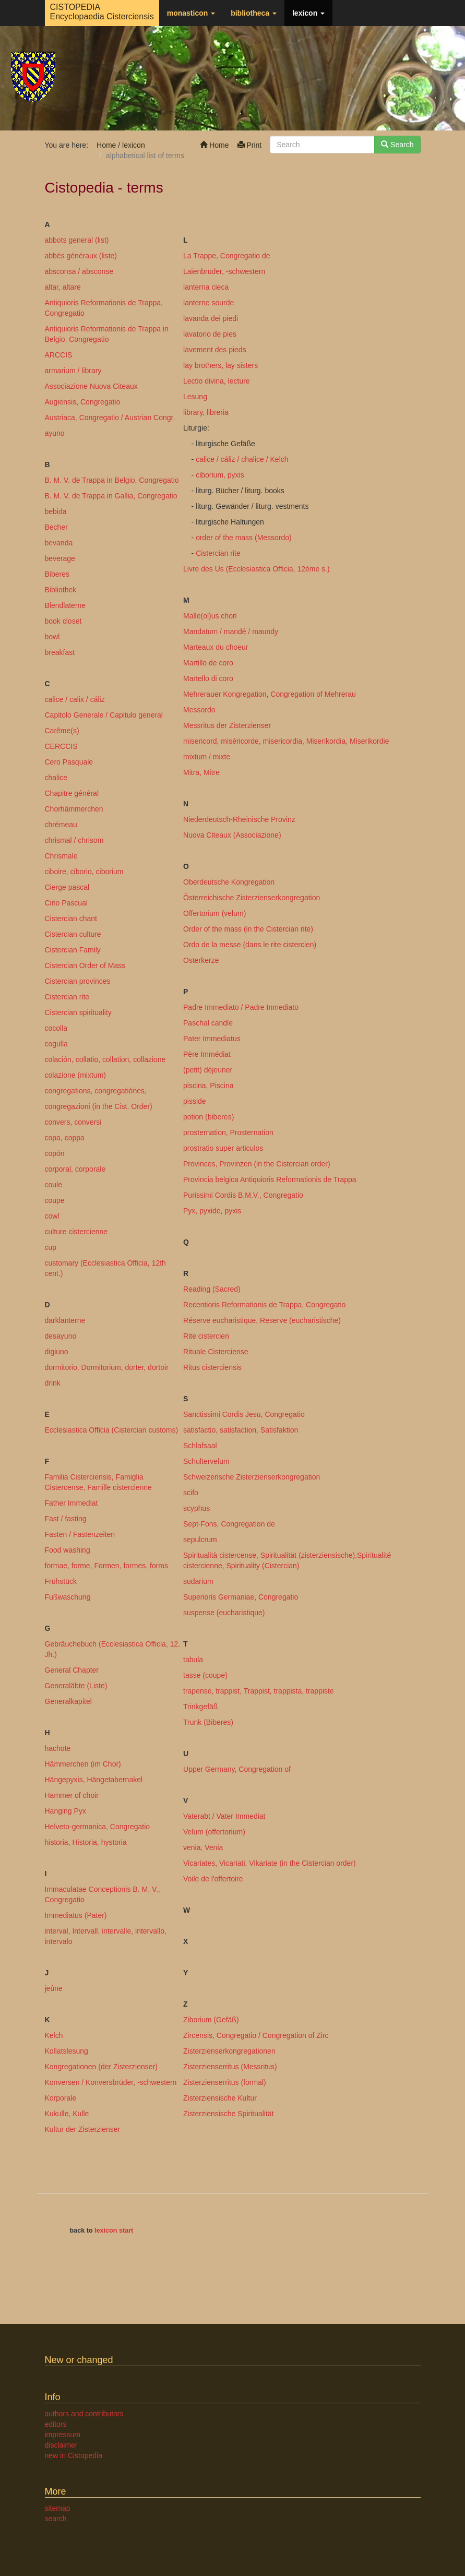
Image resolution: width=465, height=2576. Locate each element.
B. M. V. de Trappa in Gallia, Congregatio (111, 496)
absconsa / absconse (79, 271)
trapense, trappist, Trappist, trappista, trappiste (258, 1691)
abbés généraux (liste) (81, 256)
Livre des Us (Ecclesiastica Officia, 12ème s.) (256, 569)
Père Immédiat (207, 1054)
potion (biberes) (208, 1117)
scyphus (196, 1508)
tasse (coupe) (205, 1675)
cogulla (56, 1044)
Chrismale (61, 856)
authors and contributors (84, 2414)
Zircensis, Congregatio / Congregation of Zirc (256, 2035)
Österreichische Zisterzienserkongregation (251, 897)
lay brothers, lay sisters (220, 365)
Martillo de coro (208, 663)
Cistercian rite (67, 997)
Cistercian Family (73, 950)
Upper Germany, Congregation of (237, 1769)
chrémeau (61, 824)
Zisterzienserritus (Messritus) (230, 2066)
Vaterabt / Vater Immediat (224, 1816)
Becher (56, 527)
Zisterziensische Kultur (220, 2098)
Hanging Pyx (65, 1811)
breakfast (60, 652)
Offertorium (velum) (214, 913)
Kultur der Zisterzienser (83, 2129)
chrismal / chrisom (74, 840)
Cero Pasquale (69, 762)
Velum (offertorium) (214, 1832)
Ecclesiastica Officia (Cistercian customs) (111, 1430)
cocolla (56, 1028)
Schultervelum (206, 1461)
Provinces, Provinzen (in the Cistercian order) (256, 1164)
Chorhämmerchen (74, 809)
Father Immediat (71, 1503)
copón (55, 1153)
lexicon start (113, 2230)
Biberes (57, 574)
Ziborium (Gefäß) (211, 2020)
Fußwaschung (68, 1597)
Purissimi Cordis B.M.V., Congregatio (243, 1195)
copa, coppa (65, 1138)
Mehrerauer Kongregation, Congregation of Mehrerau (269, 694)
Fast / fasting (66, 1518)
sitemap (57, 2508)
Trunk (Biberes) (208, 1722)
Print (249, 145)
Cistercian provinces (78, 981)
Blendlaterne (65, 605)
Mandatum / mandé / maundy (230, 631)
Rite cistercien (206, 1336)
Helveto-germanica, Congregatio (97, 1826)
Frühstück (61, 1581)
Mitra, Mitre (201, 772)
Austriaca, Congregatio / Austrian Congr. (110, 417)
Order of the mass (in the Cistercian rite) (248, 929)
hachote (58, 1748)
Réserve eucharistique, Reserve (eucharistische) (262, 1320)
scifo (190, 1492)
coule (53, 1184)
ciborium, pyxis (220, 475)
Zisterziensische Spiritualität (228, 2113)
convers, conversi (73, 1122)
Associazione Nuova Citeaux (91, 386)
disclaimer (61, 2445)
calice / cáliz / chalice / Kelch (242, 459)
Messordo (199, 710)
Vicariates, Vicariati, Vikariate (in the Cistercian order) (269, 1863)
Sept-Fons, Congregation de (229, 1524)
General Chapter (72, 1670)
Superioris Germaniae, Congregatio (240, 1597)
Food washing (67, 1550)
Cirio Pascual (66, 903)
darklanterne (65, 1320)
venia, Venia (203, 1847)
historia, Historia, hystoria (86, 1842)
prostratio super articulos (223, 1148)
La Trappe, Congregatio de (226, 256)
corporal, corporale (75, 1169)
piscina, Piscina (208, 1085)
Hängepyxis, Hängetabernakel (94, 1779)
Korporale (61, 2098)
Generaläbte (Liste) (76, 1685)
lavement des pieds (214, 349)
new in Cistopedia (74, 2455)
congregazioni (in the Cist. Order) (98, 1106)
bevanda (59, 543)
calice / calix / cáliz (75, 699)
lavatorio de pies (209, 334)
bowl (52, 637)
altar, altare (63, 287)
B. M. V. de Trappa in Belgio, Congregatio (112, 480)
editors (56, 2424)
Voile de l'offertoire (213, 1879)
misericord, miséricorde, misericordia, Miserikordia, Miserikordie (286, 741)
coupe (55, 1200)
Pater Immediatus (212, 1038)
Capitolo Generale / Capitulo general (104, 715)
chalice (56, 777)
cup (51, 1247)
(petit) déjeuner (207, 1070)
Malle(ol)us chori (210, 616)
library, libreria (206, 412)
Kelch (54, 2035)
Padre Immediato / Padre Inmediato (241, 1007)
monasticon (191, 13)
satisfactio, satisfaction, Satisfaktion (240, 1430)
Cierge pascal (67, 887)
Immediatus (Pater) (76, 1915)
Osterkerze (201, 960)
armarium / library (73, 370)
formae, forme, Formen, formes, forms (107, 1565)
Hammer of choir (72, 1795)
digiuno (56, 1351)
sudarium (198, 1581)
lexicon (308, 13)
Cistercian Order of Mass (85, 965)
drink (53, 1383)
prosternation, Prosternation (228, 1132)
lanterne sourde (208, 303)
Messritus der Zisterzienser (227, 725)
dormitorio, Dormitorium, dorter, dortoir (107, 1367)
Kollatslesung (66, 2051)
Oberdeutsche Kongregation (229, 882)
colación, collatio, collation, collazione (105, 1059)
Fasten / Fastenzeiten (80, 1534)
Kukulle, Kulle (67, 2113)
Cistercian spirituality (78, 1012)
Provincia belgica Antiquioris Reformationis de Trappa (269, 1179)
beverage (60, 558)
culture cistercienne (76, 1231)
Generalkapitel (68, 1701)
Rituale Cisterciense (215, 1351)
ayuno (55, 433)
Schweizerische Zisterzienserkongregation (251, 1477)
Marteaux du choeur (215, 647)
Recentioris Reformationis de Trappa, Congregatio (264, 1305)
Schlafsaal (200, 1445)
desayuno (61, 1336)
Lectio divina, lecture (216, 381)
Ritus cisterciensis (212, 1367)
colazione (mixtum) (75, 1075)
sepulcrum (200, 1539)
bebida (56, 511)
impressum (62, 2434)
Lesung (195, 396)
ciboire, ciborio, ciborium (84, 871)
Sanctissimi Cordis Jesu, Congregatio (244, 1414)
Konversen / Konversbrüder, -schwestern (111, 2082)
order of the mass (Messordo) (244, 537)
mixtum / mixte (206, 757)
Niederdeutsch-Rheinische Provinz (239, 819)
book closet (63, 621)
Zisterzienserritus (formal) (224, 2082)
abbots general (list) (77, 240)
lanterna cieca (206, 287)
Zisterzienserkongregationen (229, 2051)
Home (214, 145)
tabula (193, 1659)
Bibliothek (61, 590)
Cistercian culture (73, 934)
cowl (52, 1216)
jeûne (54, 1988)
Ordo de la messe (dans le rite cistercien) (249, 944)
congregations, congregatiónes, (96, 1091)
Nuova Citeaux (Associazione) (232, 835)
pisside (194, 1101)
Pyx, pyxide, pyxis (212, 1211)
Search (397, 144)
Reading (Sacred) (212, 1289)
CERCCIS (61, 746)
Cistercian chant (71, 918)
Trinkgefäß (200, 1706)
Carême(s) (62, 730)
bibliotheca (254, 13)
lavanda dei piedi (210, 318)
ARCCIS (59, 355)
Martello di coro (208, 678)
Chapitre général (72, 793)
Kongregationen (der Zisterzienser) (101, 2066)
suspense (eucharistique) (224, 1612)
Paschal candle (208, 1023)
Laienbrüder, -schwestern (224, 271)
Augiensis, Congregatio (83, 402)
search (56, 2518)
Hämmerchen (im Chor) (83, 1764)
